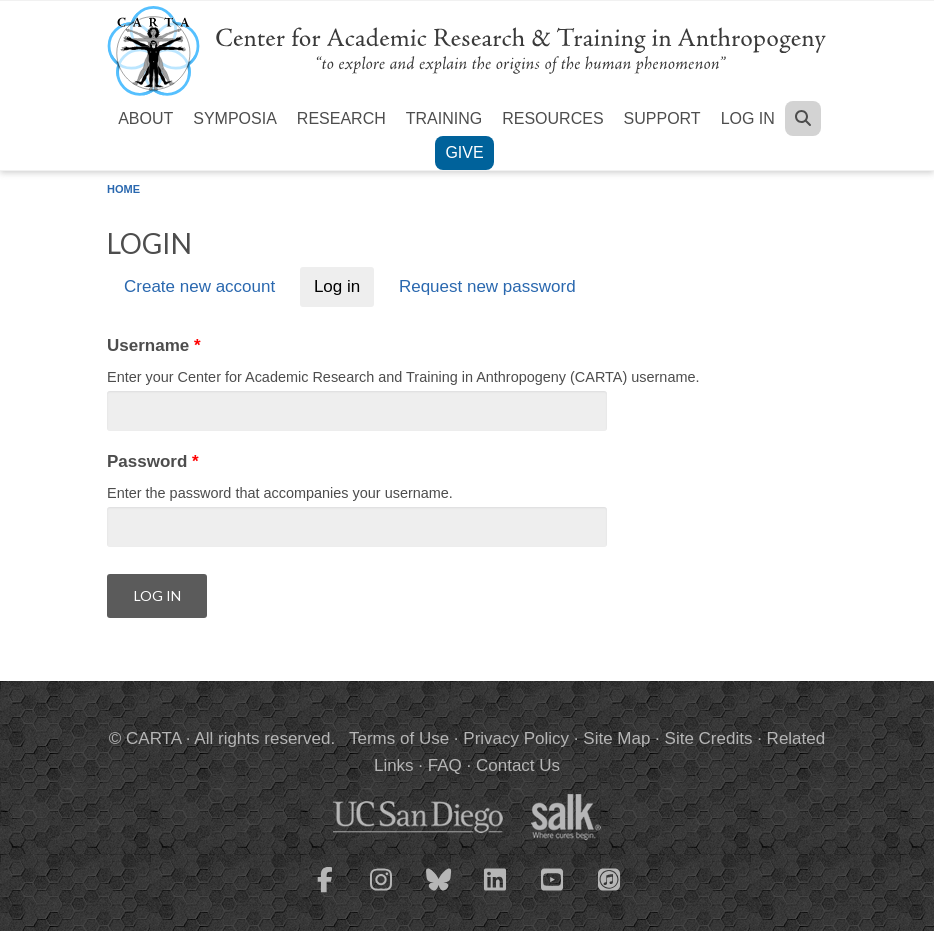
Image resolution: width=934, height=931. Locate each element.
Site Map (616, 738)
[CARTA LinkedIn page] (496, 892)
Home (123, 189)
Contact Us (518, 765)
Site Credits (709, 738)
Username (154, 345)
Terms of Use (399, 738)
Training (444, 118)
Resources (552, 118)
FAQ (445, 765)
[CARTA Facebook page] (325, 892)
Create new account (199, 287)
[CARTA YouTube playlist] (553, 892)
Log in (748, 118)
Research (341, 118)
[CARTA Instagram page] (382, 892)
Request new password (487, 287)
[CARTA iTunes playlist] (610, 878)
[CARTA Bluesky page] (439, 892)
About (145, 118)
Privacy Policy (516, 738)
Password (153, 461)
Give (464, 152)
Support (662, 118)
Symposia (235, 118)
